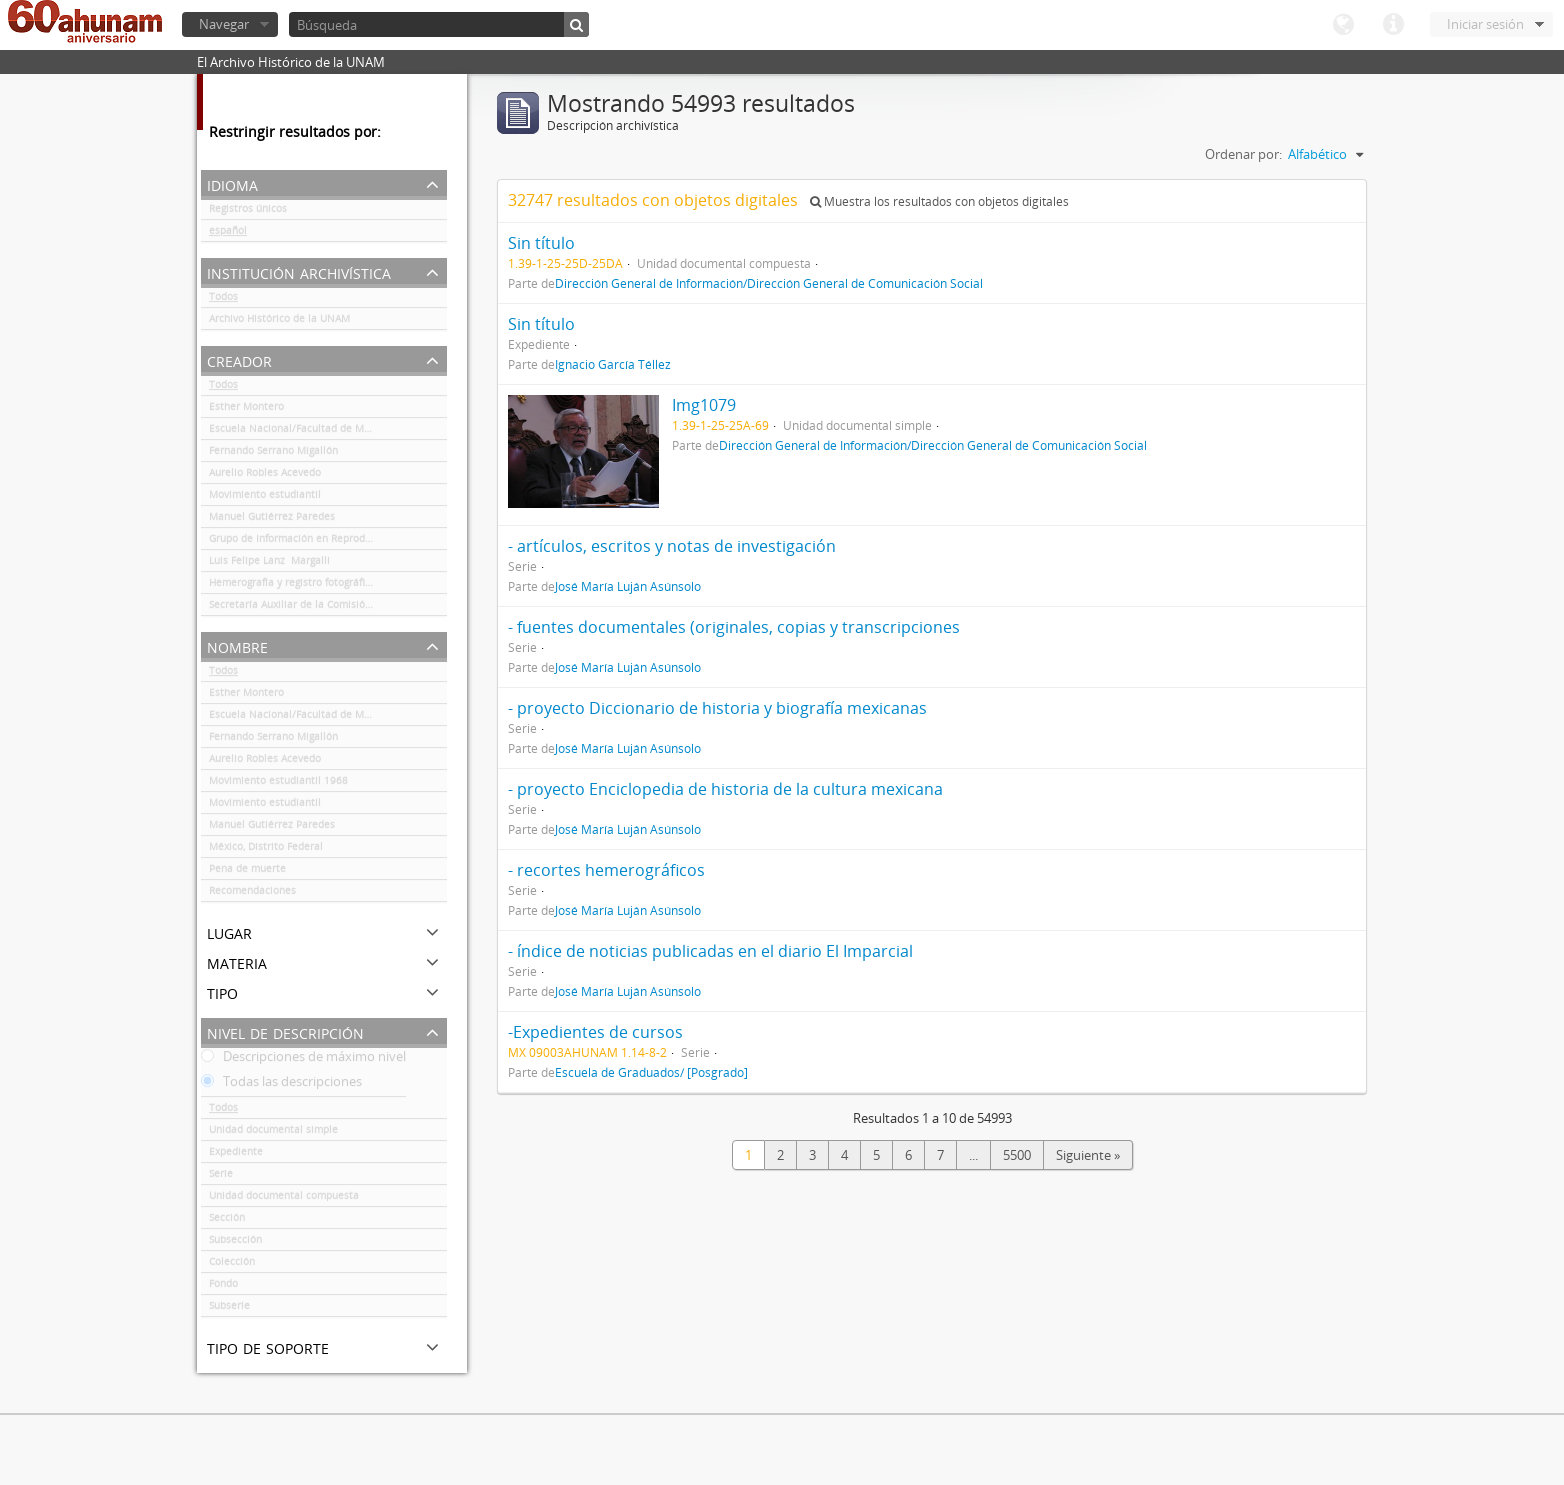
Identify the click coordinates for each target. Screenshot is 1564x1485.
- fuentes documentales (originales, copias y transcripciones (734, 627)
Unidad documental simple (273, 1133)
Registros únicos (248, 212)
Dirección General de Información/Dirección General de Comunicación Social (769, 283)
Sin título (541, 243)
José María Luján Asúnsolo (628, 586)
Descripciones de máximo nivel (303, 1060)
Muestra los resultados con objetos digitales (939, 201)
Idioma (1343, 25)
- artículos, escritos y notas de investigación (672, 546)
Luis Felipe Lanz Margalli (269, 564)
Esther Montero (246, 410)
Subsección (235, 1243)
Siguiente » (1088, 1155)
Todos (223, 300)
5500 (1017, 1155)
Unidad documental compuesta (284, 1199)
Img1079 (704, 405)
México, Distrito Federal (266, 850)
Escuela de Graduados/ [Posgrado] (651, 1072)
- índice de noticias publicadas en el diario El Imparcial (710, 951)
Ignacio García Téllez (613, 364)
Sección (227, 1221)
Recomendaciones (252, 894)
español (228, 234)
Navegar (224, 24)
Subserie (229, 1309)
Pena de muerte (247, 872)
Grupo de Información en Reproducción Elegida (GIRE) (328, 542)
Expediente (236, 1155)
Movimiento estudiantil (265, 498)
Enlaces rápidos (1393, 25)
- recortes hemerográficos (606, 870)
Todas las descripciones (281, 1085)
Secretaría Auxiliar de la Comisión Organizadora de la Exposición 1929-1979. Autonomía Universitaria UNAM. (328, 608)
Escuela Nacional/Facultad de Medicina (304, 432)
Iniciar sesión (1485, 24)
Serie (221, 1177)
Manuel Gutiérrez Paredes (272, 520)
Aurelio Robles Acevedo (265, 476)
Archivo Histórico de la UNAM (279, 322)
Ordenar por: (1243, 154)
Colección (232, 1265)
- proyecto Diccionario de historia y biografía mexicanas (717, 708)
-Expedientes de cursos (595, 1032)
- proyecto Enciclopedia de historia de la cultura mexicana (725, 789)
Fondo (223, 1287)
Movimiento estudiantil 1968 (278, 784)
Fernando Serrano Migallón (273, 454)
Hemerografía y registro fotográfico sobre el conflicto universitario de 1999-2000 (328, 586)
